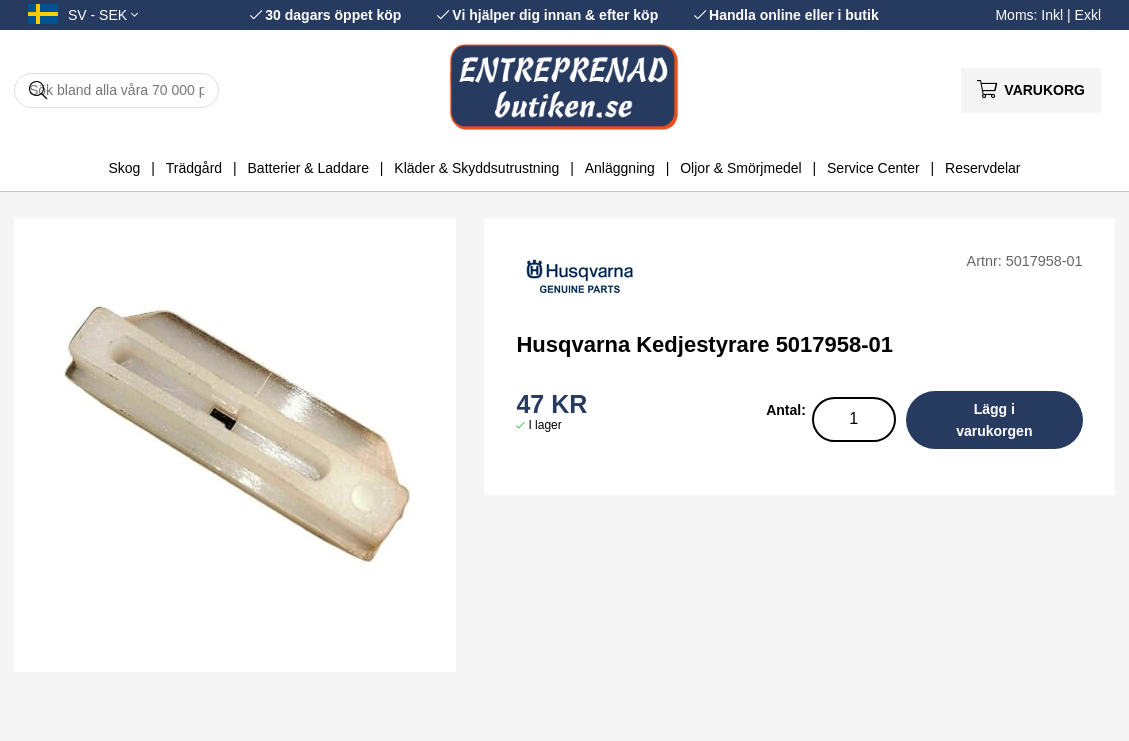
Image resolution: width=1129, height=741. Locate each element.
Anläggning (620, 168)
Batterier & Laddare (308, 168)
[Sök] (116, 90)
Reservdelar (982, 168)
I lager (544, 425)
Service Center (873, 168)
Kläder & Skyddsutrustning (476, 168)
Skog (124, 168)
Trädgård (194, 168)
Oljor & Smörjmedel (740, 168)
